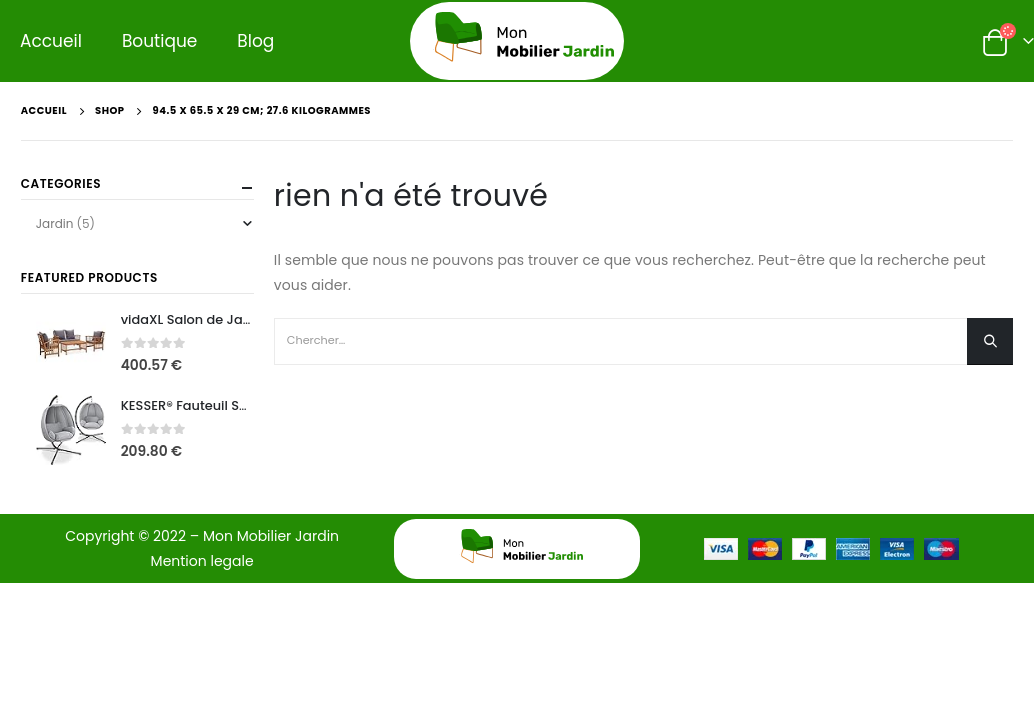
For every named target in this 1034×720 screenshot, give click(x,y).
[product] (71, 344)
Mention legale (202, 561)
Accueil (51, 41)
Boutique (159, 41)
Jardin (55, 223)
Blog (255, 41)
